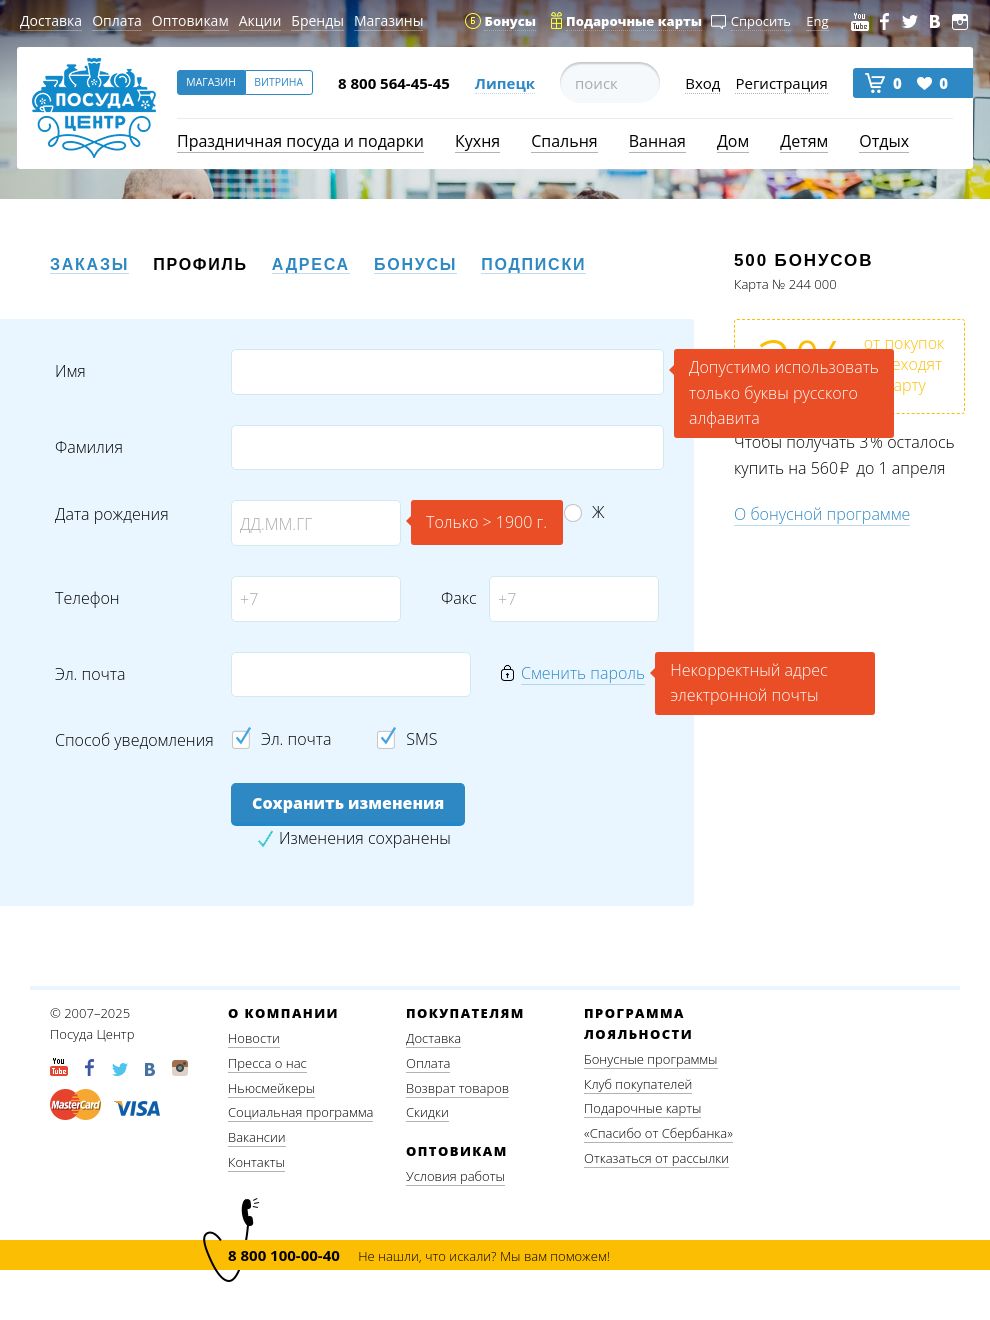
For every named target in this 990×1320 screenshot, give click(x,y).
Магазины (388, 20)
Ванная (657, 141)
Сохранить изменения (348, 803)
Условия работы (455, 1176)
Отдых (884, 141)
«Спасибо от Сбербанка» (658, 1133)
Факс (457, 598)
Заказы (89, 264)
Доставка (51, 20)
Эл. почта (90, 674)
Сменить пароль (583, 673)
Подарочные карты (642, 1108)
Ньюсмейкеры (271, 1088)
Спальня (564, 141)
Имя (70, 371)
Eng (817, 21)
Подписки (533, 264)
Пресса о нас (267, 1063)
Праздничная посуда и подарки (300, 141)
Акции (260, 20)
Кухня (477, 141)
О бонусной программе (822, 514)
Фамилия (89, 447)
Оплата (117, 20)
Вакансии (257, 1137)
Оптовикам (190, 20)
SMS (421, 739)
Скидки (427, 1112)
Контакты (256, 1162)
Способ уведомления (134, 740)
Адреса (311, 264)
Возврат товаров (457, 1088)
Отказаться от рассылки (656, 1158)
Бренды (317, 20)
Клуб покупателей (638, 1084)
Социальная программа (300, 1112)
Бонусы (415, 264)
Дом (733, 141)
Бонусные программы (651, 1059)
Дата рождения (112, 514)
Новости (254, 1038)
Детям (804, 141)
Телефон (87, 598)
